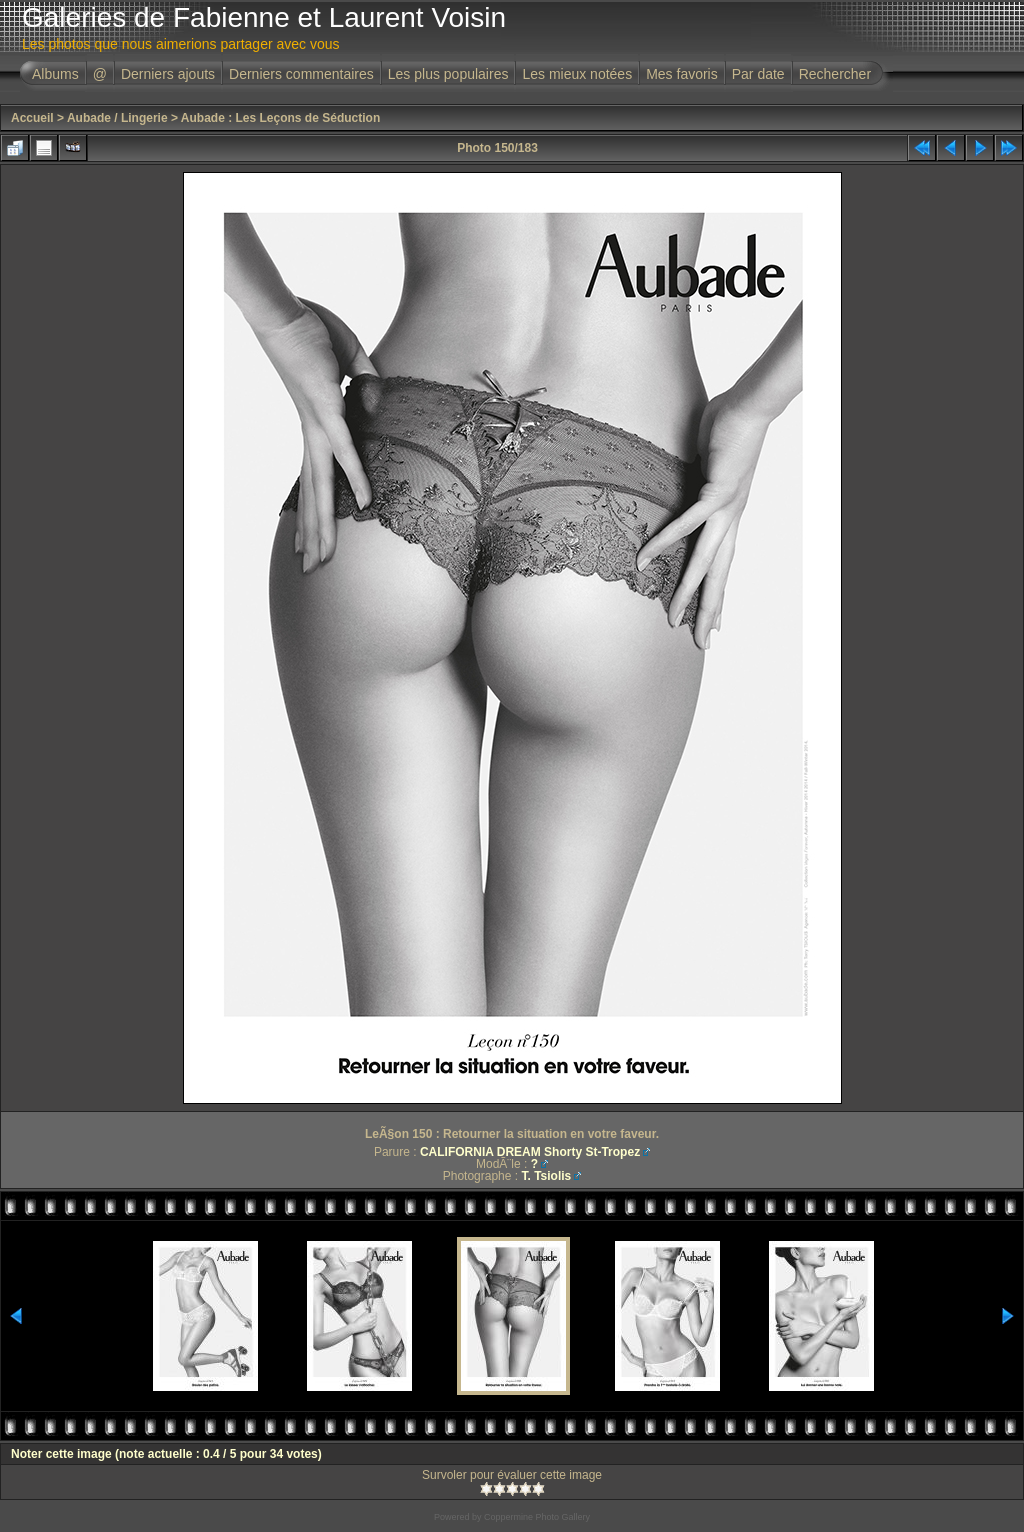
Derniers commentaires (301, 74)
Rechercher (835, 74)
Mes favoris (682, 74)
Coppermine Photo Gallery (537, 1517)
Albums (55, 74)
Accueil (32, 118)
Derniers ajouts (168, 74)
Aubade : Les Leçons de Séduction (280, 118)
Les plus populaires (448, 74)
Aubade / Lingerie (117, 118)
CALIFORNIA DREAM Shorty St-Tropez (530, 1152)
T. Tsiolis (546, 1176)
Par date (758, 74)
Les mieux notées (577, 74)
